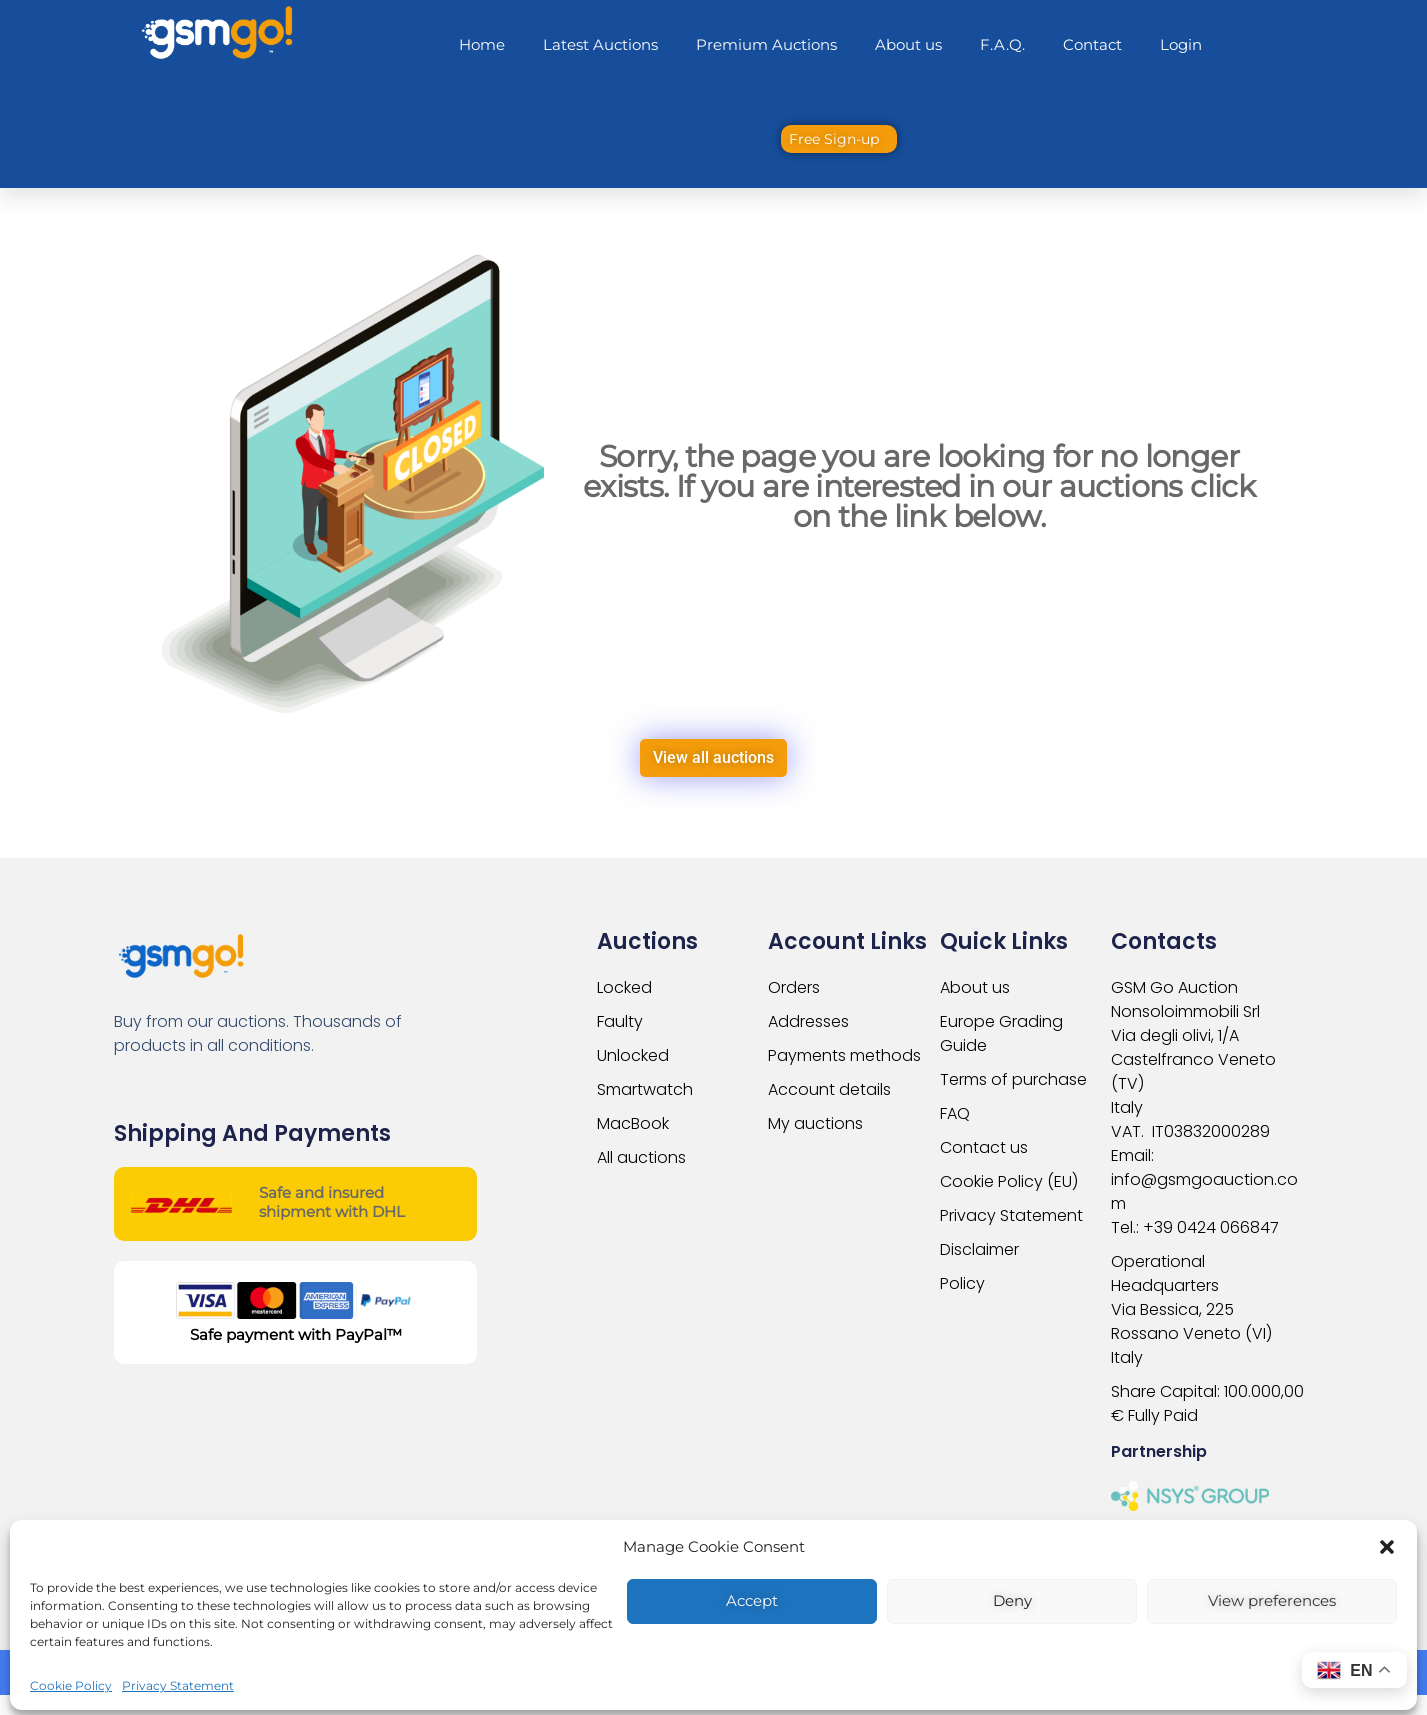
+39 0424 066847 (1211, 1227)
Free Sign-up (834, 139)
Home (482, 44)
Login (1181, 44)
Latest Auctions (600, 44)
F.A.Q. (1002, 44)
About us (908, 44)
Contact (1092, 44)
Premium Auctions (766, 44)
